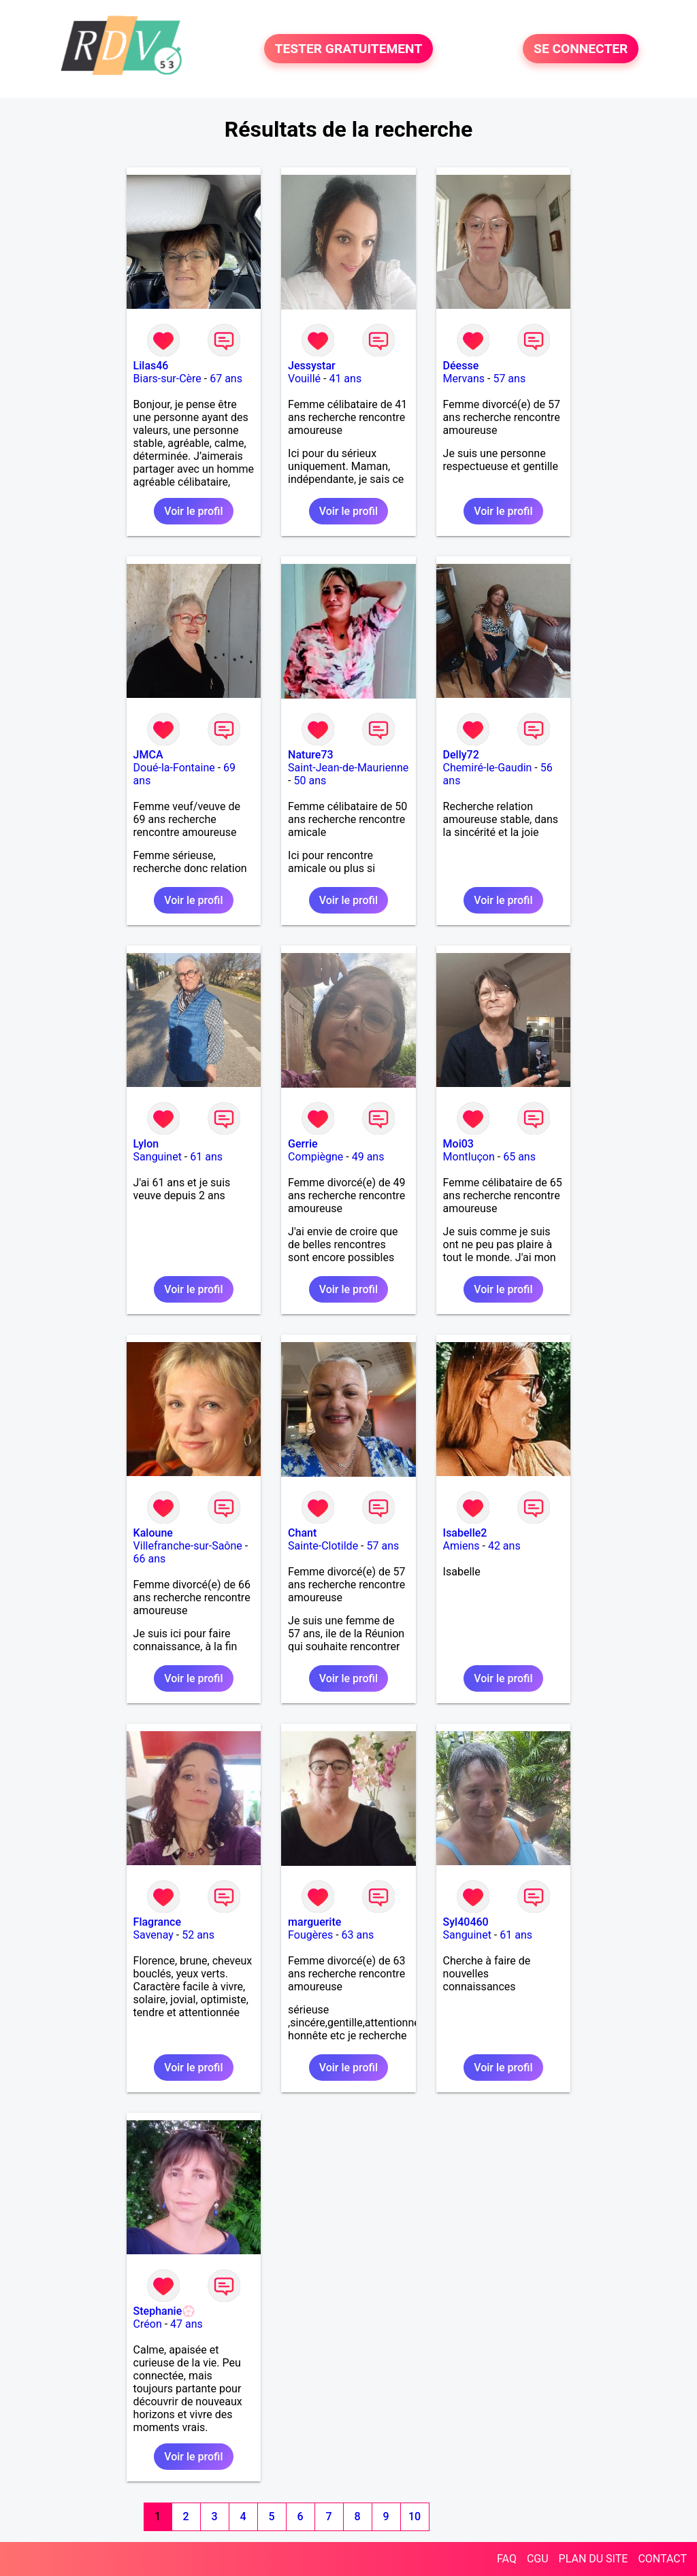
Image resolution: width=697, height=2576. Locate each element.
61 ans (206, 1156)
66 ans (149, 1558)
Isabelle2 (465, 1532)
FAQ (507, 2558)
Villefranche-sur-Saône (187, 1545)
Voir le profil (193, 511)
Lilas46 (151, 365)
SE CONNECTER (581, 48)
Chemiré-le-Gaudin (487, 767)
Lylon (146, 1143)
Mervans (464, 378)
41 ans (345, 378)
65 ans (519, 1156)
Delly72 (461, 754)
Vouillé (304, 378)
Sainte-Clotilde (323, 1545)
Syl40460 (466, 1922)
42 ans (504, 1545)
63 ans (358, 1934)
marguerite (314, 1922)
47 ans (186, 2324)
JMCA (148, 754)
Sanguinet (157, 1156)
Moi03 (458, 1143)
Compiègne (315, 1156)
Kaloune (153, 1532)
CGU (538, 2558)
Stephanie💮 (164, 2311)
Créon (147, 2324)
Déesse (461, 365)
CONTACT (662, 2558)
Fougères (310, 1934)
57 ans (509, 378)
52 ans (198, 1934)
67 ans (226, 378)
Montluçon (469, 1156)
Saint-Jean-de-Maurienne (348, 767)
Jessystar (312, 365)
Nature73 (310, 754)
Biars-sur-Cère (167, 378)
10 (414, 2516)
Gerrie (302, 1143)
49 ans (368, 1156)
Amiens (461, 1545)
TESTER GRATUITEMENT (349, 48)
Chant (302, 1532)
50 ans (309, 780)
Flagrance (157, 1922)
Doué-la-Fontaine (174, 767)
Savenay (153, 1934)
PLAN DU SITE (593, 2558)
